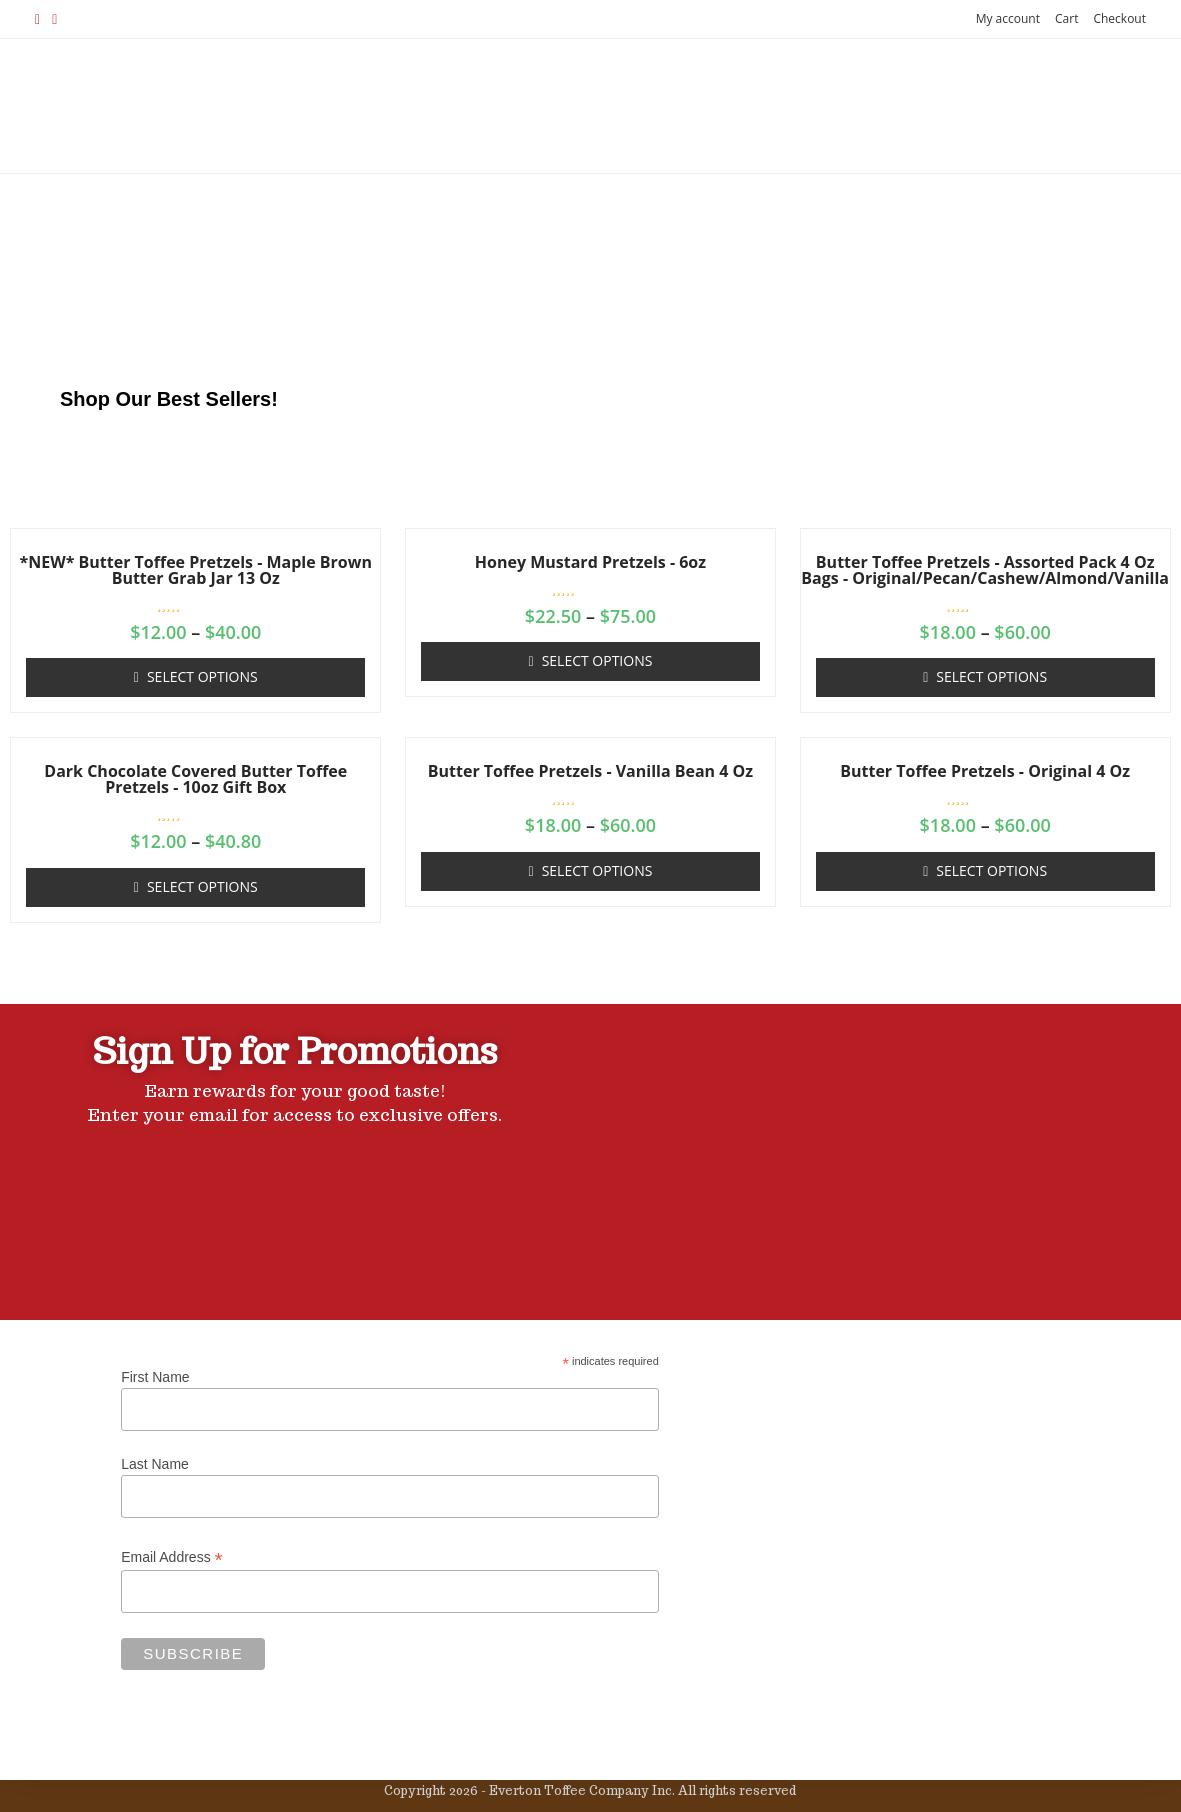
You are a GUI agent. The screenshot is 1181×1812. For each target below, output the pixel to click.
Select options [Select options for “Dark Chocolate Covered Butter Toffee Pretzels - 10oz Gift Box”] (202, 886)
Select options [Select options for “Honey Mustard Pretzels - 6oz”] (597, 660)
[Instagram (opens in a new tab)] (54, 19)
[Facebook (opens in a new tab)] (40, 19)
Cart (1066, 18)
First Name (155, 1377)
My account (1008, 18)
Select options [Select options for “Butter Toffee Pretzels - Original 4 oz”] (991, 870)
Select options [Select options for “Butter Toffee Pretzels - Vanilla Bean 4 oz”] (597, 870)
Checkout (1119, 18)
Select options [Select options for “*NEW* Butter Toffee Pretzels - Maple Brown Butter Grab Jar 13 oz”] (202, 676)
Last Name (155, 1464)
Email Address (172, 1557)
